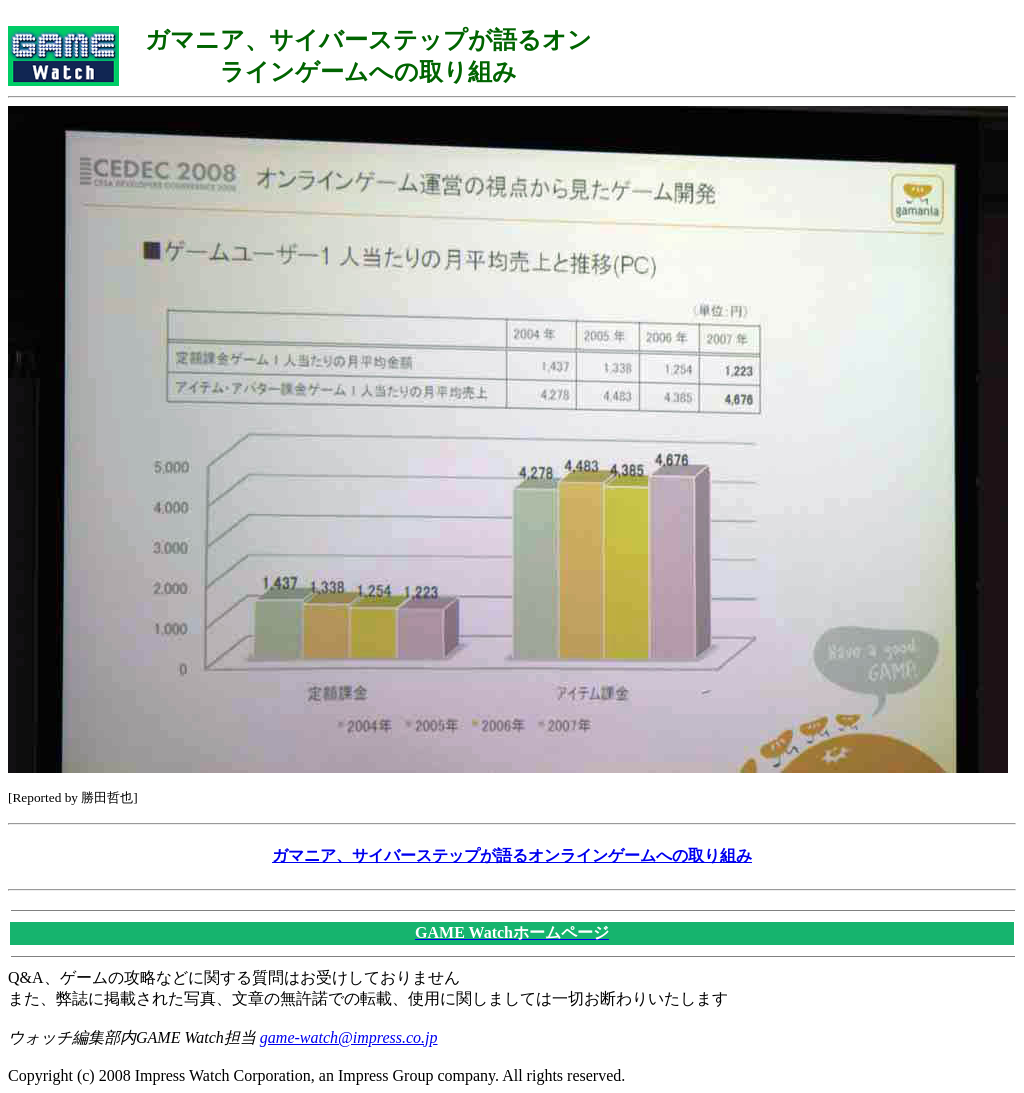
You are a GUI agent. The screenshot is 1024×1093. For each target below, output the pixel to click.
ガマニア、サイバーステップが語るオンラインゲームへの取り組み (512, 855)
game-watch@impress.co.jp (349, 1037)
